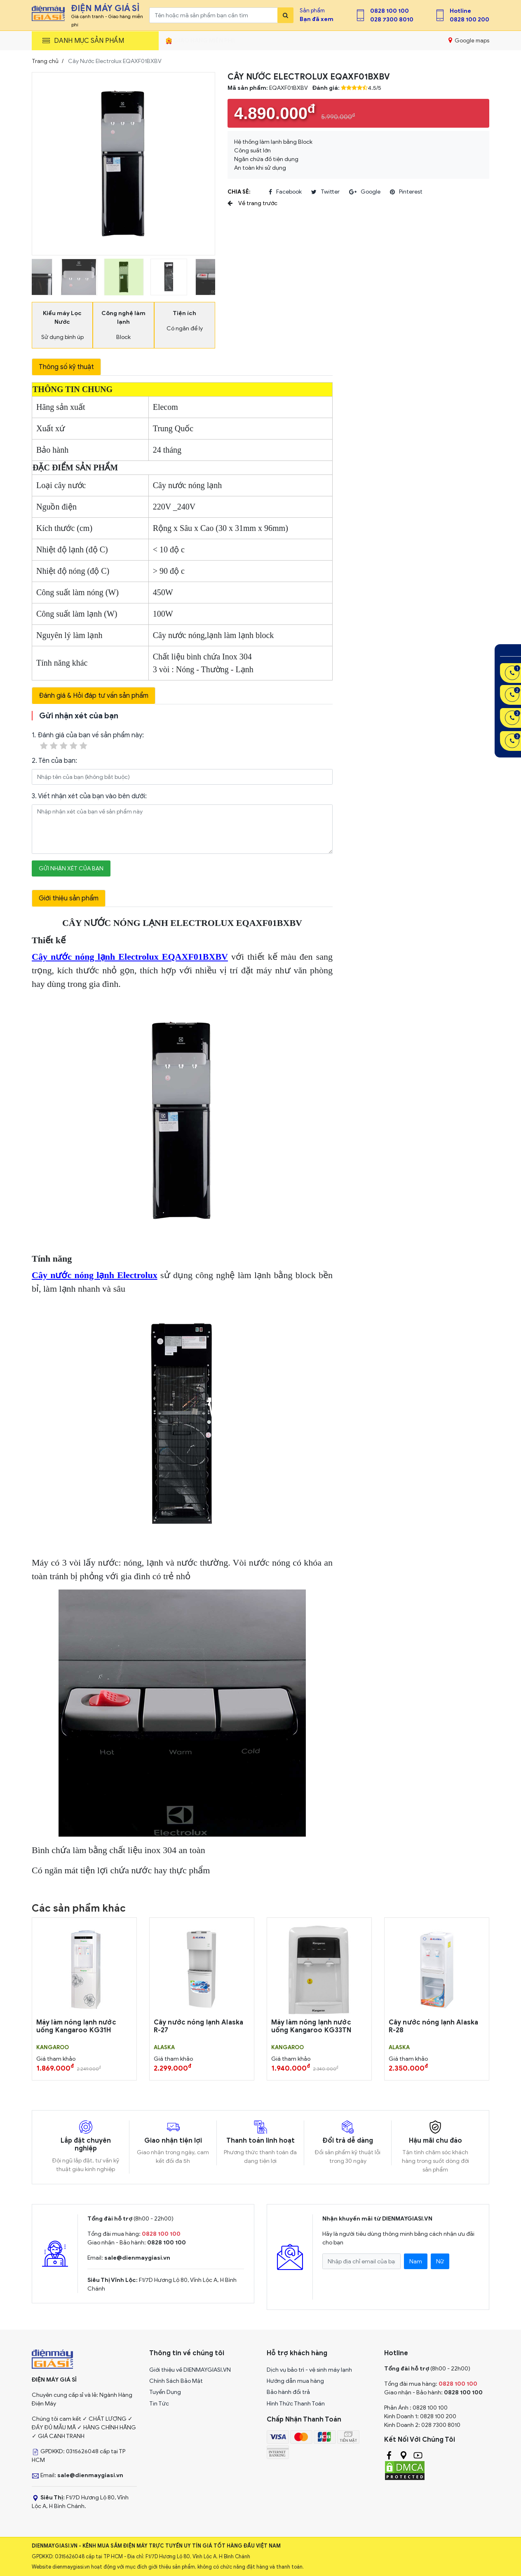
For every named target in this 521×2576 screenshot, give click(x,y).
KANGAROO (52, 2047)
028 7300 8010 (391, 19)
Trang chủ (45, 61)
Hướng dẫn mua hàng (295, 2380)
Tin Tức (159, 2403)
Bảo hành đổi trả (288, 2392)
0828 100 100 (389, 10)
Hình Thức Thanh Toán (296, 2403)
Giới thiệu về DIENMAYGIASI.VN (190, 2369)
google (364, 192)
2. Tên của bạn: (54, 761)
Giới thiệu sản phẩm (69, 898)
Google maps (468, 40)
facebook (285, 192)
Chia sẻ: (239, 191)
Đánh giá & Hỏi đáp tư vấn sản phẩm (93, 696)
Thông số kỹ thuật (66, 367)
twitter (325, 192)
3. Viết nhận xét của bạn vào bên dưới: (89, 796)
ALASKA (164, 2047)
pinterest (406, 192)
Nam (415, 2261)
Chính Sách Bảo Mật (176, 2380)
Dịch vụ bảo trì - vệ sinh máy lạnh (309, 2369)
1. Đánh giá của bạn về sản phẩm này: (88, 741)
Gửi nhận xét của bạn (71, 868)
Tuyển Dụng (165, 2392)
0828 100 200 (469, 19)
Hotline (460, 10)
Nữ (440, 2261)
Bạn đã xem (316, 19)
